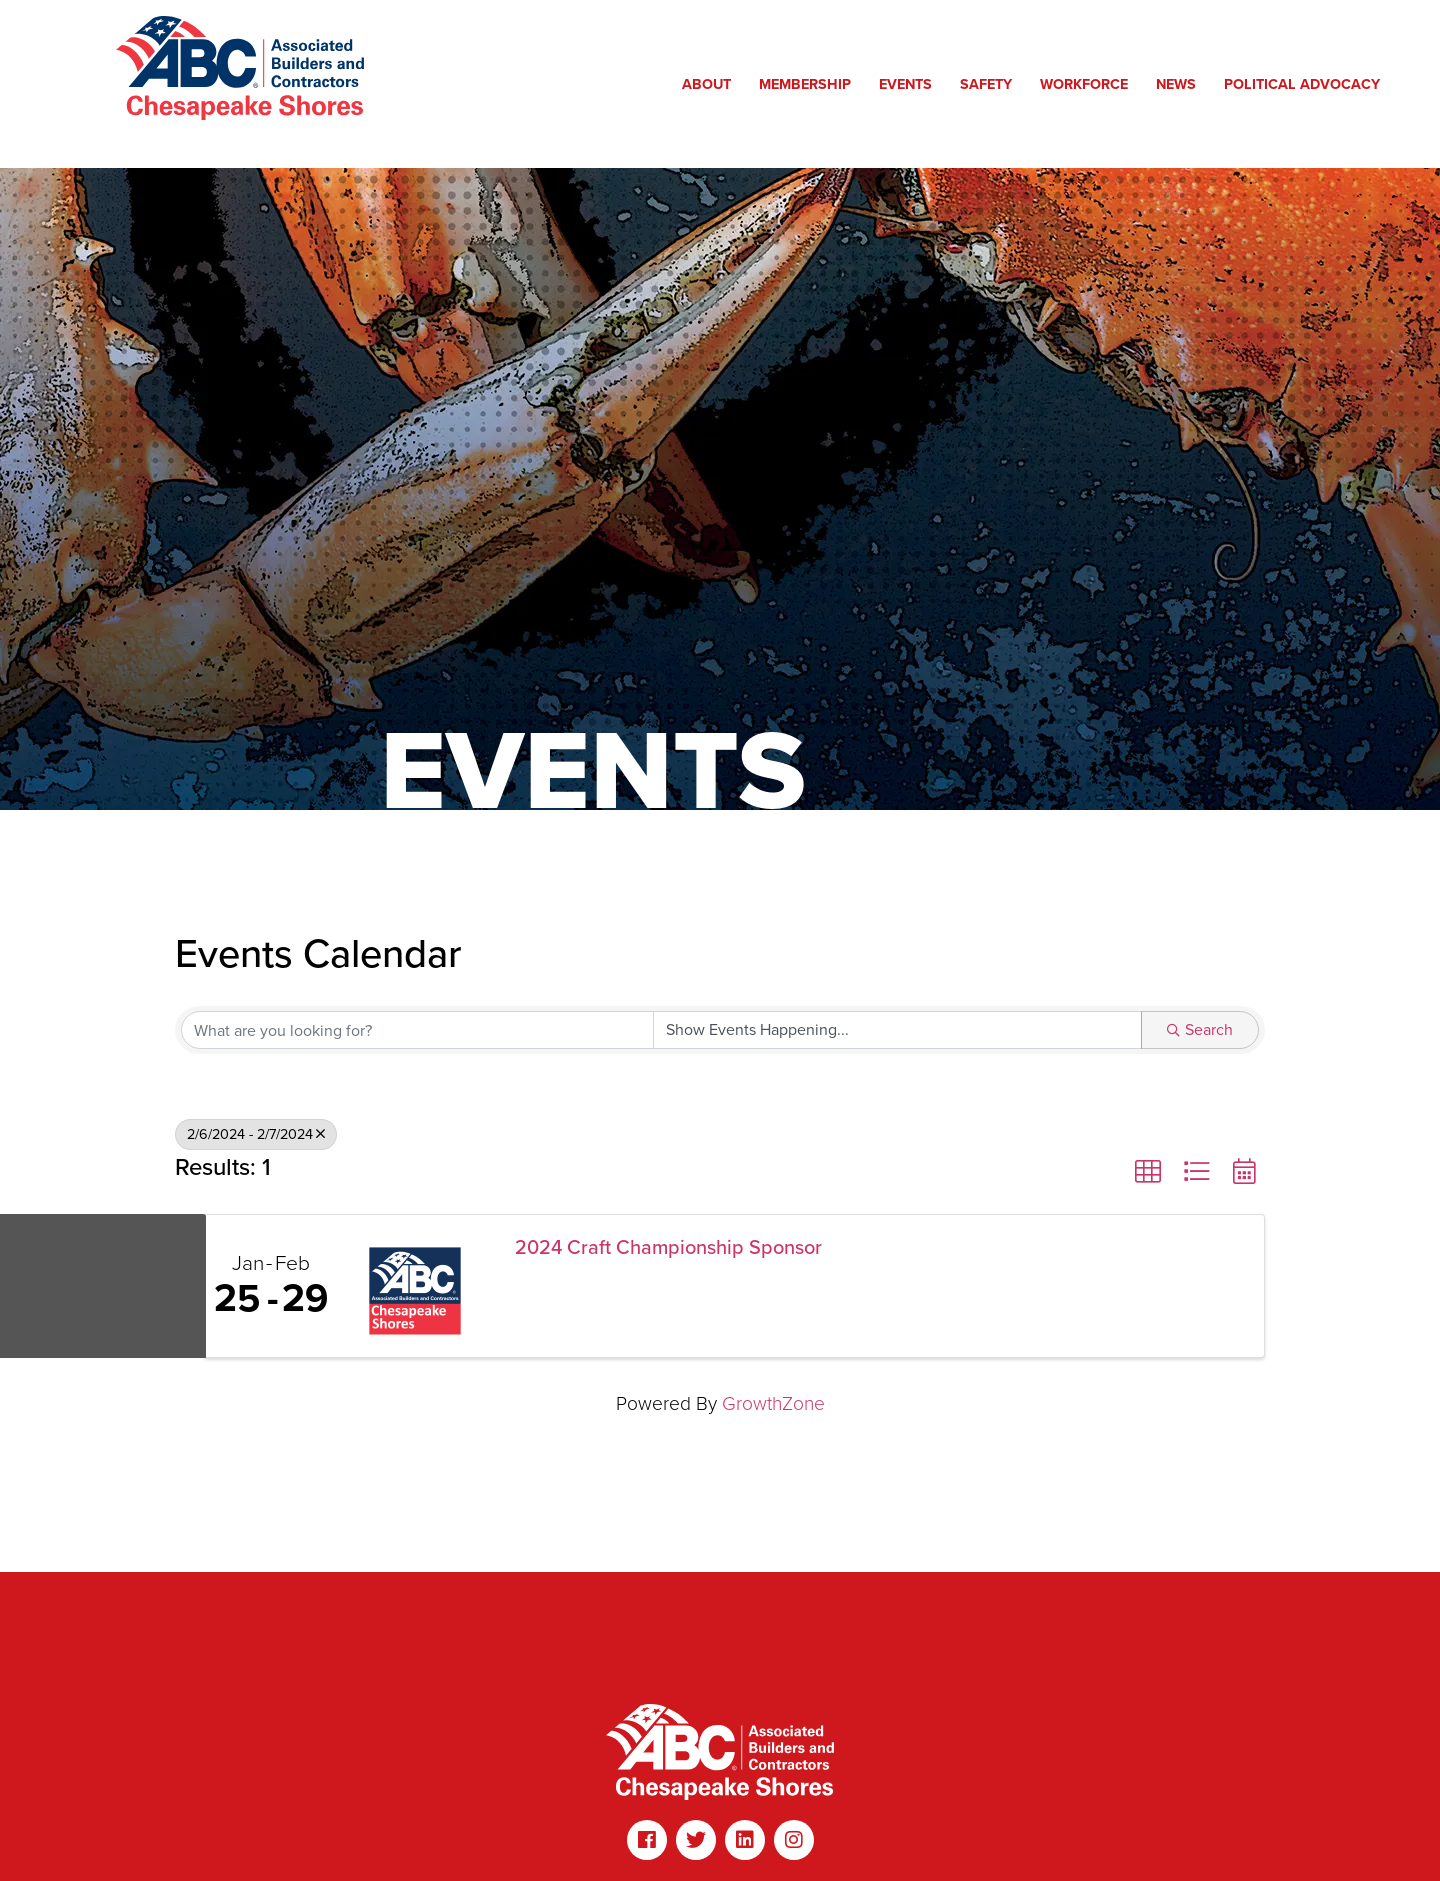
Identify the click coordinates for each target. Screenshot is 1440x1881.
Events (910, 84)
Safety (991, 84)
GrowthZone (773, 1403)
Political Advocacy (1307, 84)
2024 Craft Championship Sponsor (668, 1247)
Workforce (1089, 84)
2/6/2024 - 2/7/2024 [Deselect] (256, 1134)
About (711, 84)
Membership (810, 84)
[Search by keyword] (417, 1030)
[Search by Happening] (897, 1030)
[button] (1148, 1172)
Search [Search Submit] (1200, 1029)
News (1181, 84)
